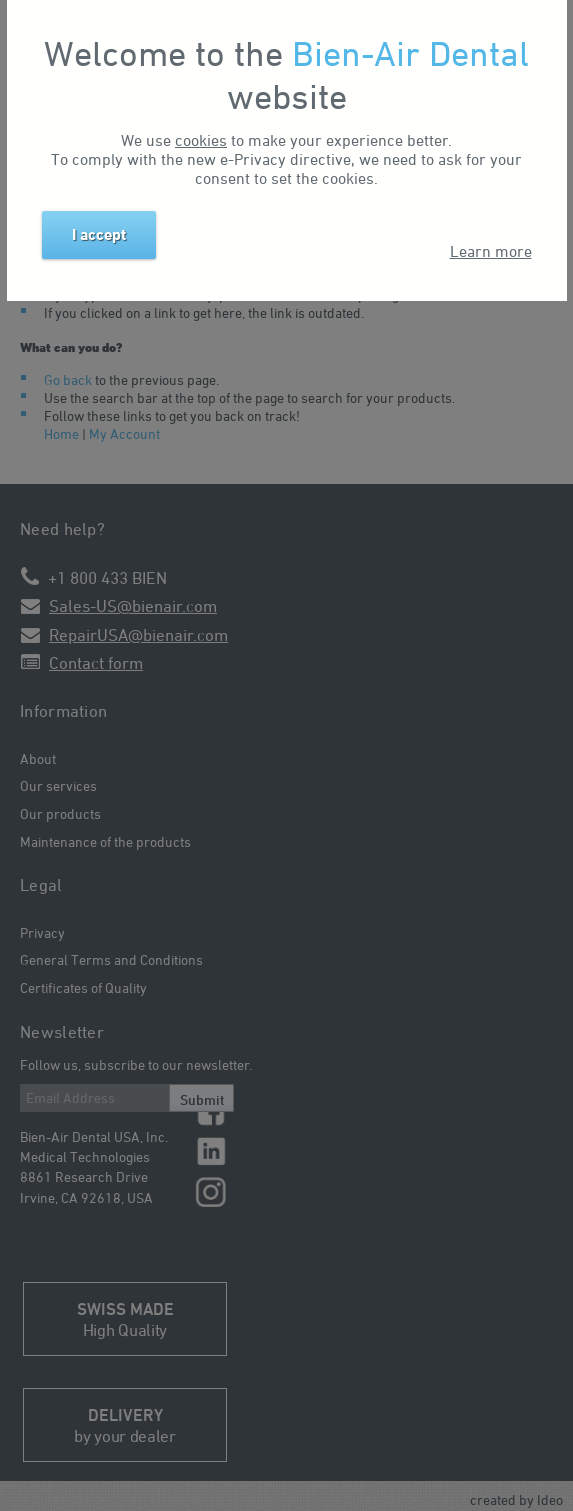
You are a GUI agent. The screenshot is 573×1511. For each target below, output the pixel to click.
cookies (201, 140)
